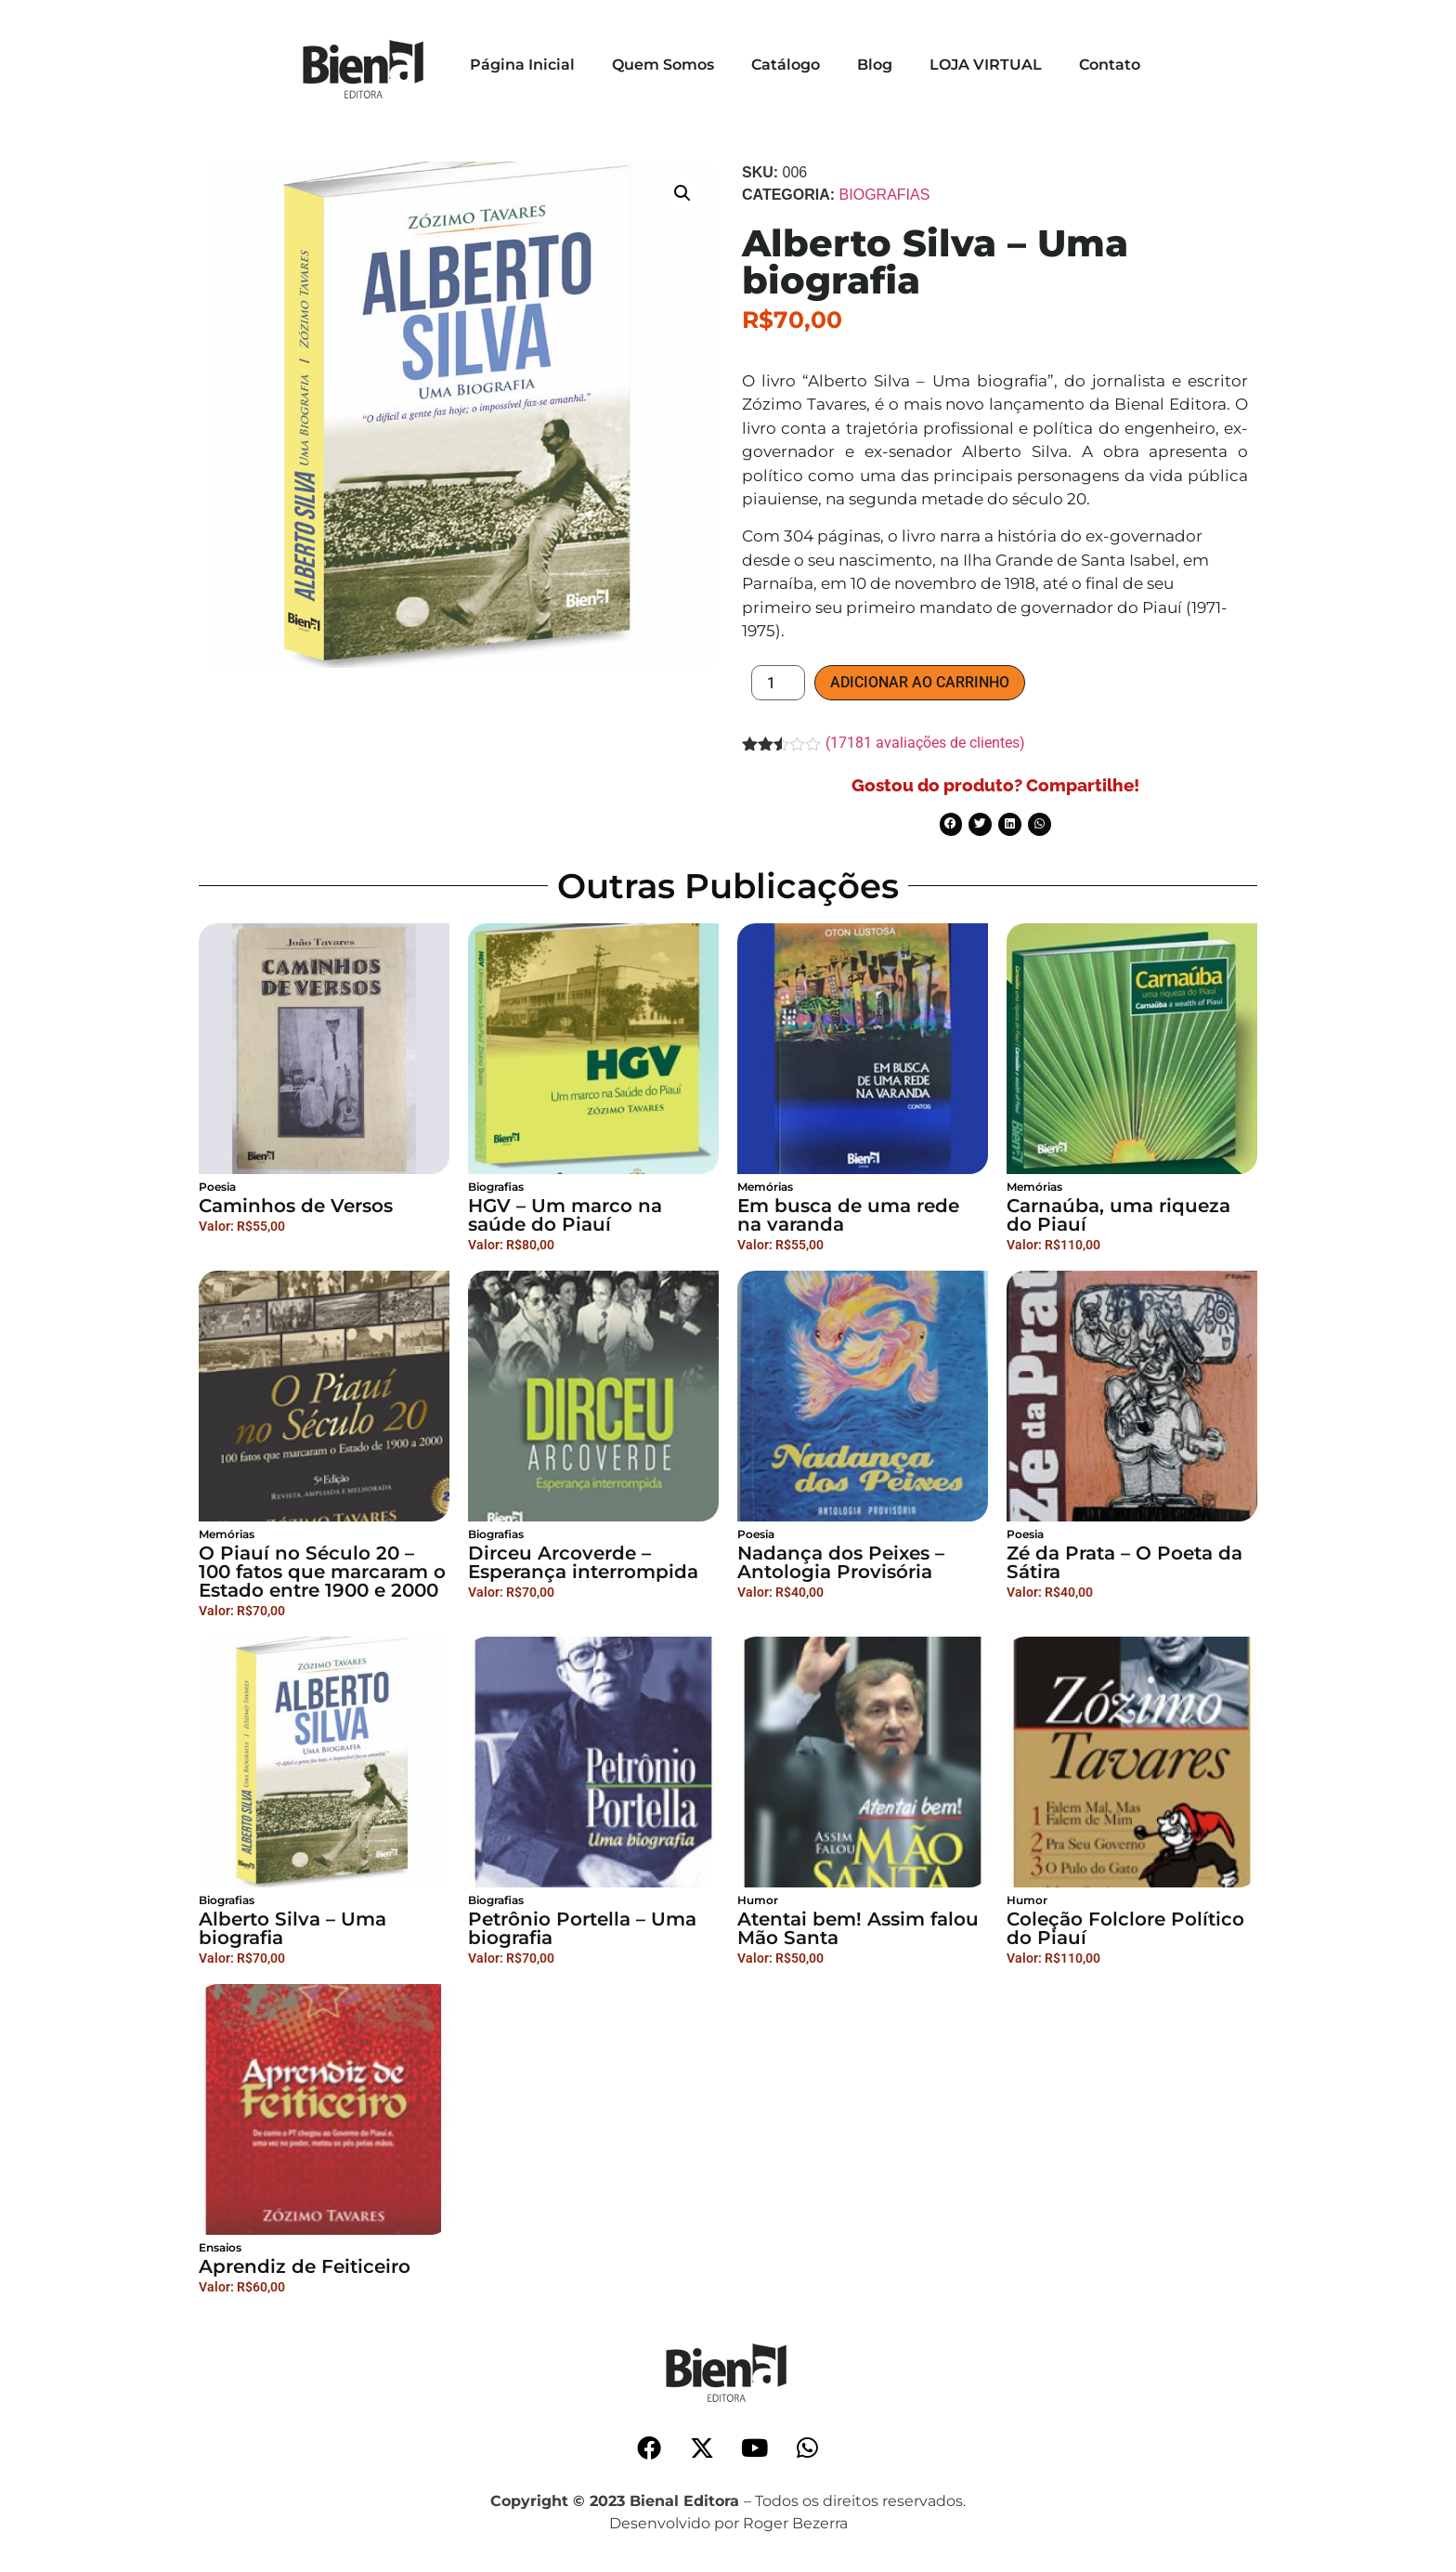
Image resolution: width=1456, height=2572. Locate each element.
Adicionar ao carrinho (919, 682)
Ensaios (220, 2247)
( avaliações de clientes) (925, 742)
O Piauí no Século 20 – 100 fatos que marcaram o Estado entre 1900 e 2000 (322, 1571)
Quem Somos (663, 64)
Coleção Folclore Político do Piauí (1125, 1928)
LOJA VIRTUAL (986, 64)
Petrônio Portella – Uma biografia (582, 1928)
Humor (757, 1900)
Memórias (765, 1187)
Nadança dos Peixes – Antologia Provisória (840, 1562)
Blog (874, 64)
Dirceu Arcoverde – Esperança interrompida (583, 1562)
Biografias (884, 194)
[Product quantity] (778, 682)
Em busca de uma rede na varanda (848, 1215)
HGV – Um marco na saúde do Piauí (565, 1215)
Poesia (217, 1187)
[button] (682, 193)
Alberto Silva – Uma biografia (292, 1928)
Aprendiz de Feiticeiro (304, 2266)
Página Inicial (522, 64)
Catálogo (785, 64)
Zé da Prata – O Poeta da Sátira (1124, 1562)
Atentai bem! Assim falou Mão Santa (858, 1928)
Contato (1109, 64)
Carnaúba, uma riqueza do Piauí (1118, 1215)
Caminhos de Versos (296, 1206)
